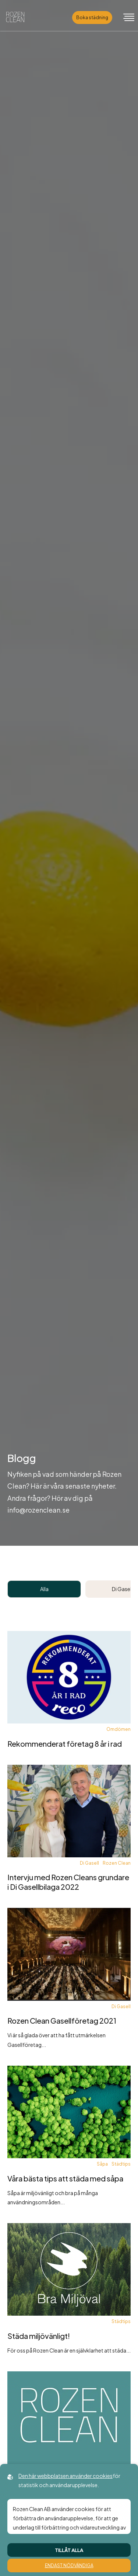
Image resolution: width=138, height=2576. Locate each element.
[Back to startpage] (15, 17)
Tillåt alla (69, 2550)
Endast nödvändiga (69, 2565)
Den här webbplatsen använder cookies (65, 2475)
